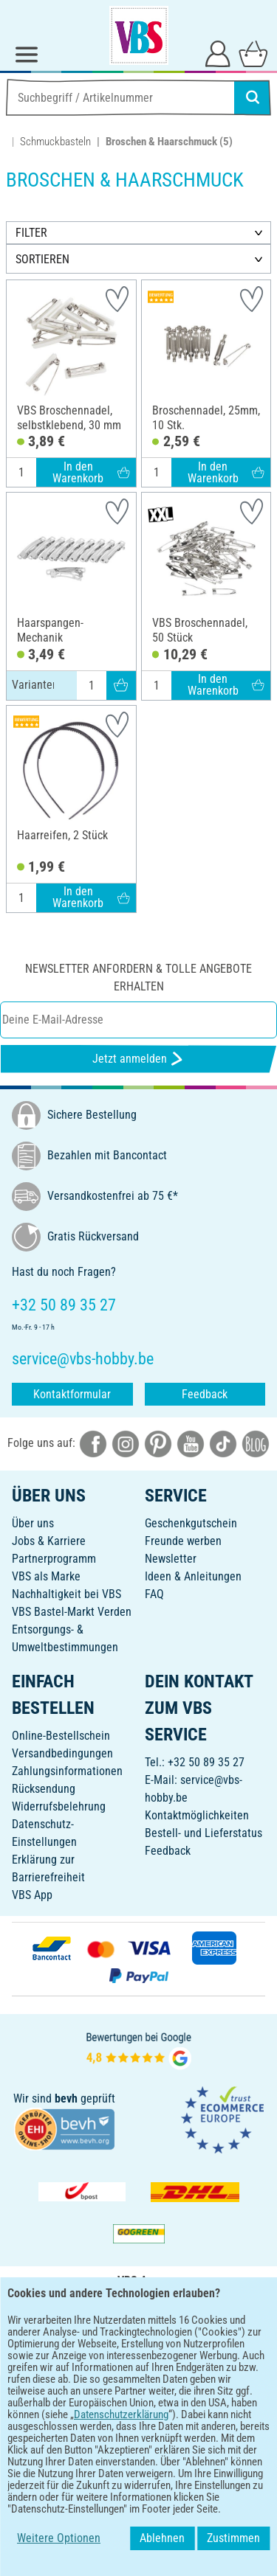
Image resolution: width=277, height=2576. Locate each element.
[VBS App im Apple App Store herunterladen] (189, 2348)
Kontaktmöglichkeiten (197, 1815)
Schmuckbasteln (55, 141)
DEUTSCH (138, 2396)
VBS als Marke (46, 1576)
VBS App (32, 1895)
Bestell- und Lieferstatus (203, 1833)
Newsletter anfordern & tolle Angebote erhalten (138, 977)
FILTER (31, 233)
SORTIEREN (42, 259)
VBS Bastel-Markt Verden (71, 1612)
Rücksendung (43, 1789)
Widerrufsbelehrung (59, 1806)
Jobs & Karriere (49, 1541)
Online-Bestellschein (61, 1736)
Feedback (205, 1394)
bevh (66, 2098)
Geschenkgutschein (191, 1523)
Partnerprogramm (54, 1559)
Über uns (33, 1523)
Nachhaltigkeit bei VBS (66, 1594)
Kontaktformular (72, 1394)
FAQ (154, 1594)
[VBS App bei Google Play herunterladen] (89, 2348)
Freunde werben (183, 1541)
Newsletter (170, 1559)
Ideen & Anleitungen (193, 1576)
